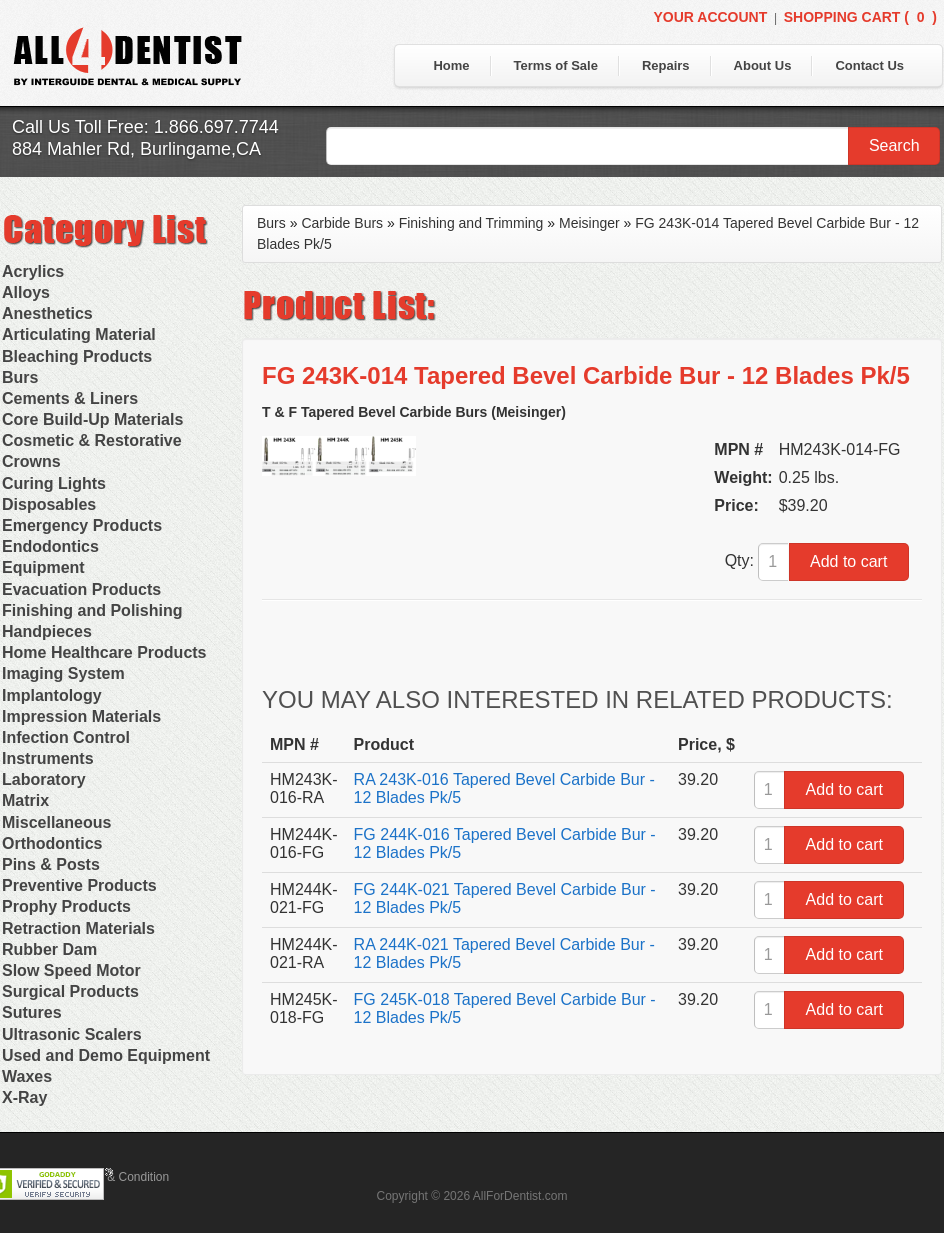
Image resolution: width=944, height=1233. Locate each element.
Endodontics (50, 546)
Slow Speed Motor (71, 970)
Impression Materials (81, 716)
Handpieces (47, 631)
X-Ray (24, 1097)
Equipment (43, 567)
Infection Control (66, 737)
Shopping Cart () (860, 17)
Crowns (31, 461)
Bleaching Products (77, 356)
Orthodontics (52, 843)
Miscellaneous (56, 822)
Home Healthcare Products (104, 652)
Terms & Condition (120, 1177)
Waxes (27, 1076)
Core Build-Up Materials (92, 419)
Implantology (52, 695)
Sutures (32, 1012)
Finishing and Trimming (471, 223)
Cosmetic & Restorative (92, 440)
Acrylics (33, 271)
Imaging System (63, 673)
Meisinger (589, 223)
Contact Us (869, 65)
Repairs (666, 65)
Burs (20, 377)
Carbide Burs (342, 223)
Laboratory (44, 779)
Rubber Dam (49, 949)
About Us (763, 65)
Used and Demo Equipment (106, 1055)
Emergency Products (82, 525)
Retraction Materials (78, 928)
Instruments (48, 758)
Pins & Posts (51, 864)
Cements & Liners (70, 398)
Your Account (710, 17)
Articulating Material (79, 334)
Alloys (26, 292)
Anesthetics (47, 313)
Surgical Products (70, 991)
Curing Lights (54, 483)
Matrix (25, 800)
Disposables (49, 504)
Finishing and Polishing (92, 610)
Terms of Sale (556, 65)
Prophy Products (66, 906)
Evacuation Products (81, 589)
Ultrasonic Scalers (72, 1034)
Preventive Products (79, 885)
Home (451, 65)
